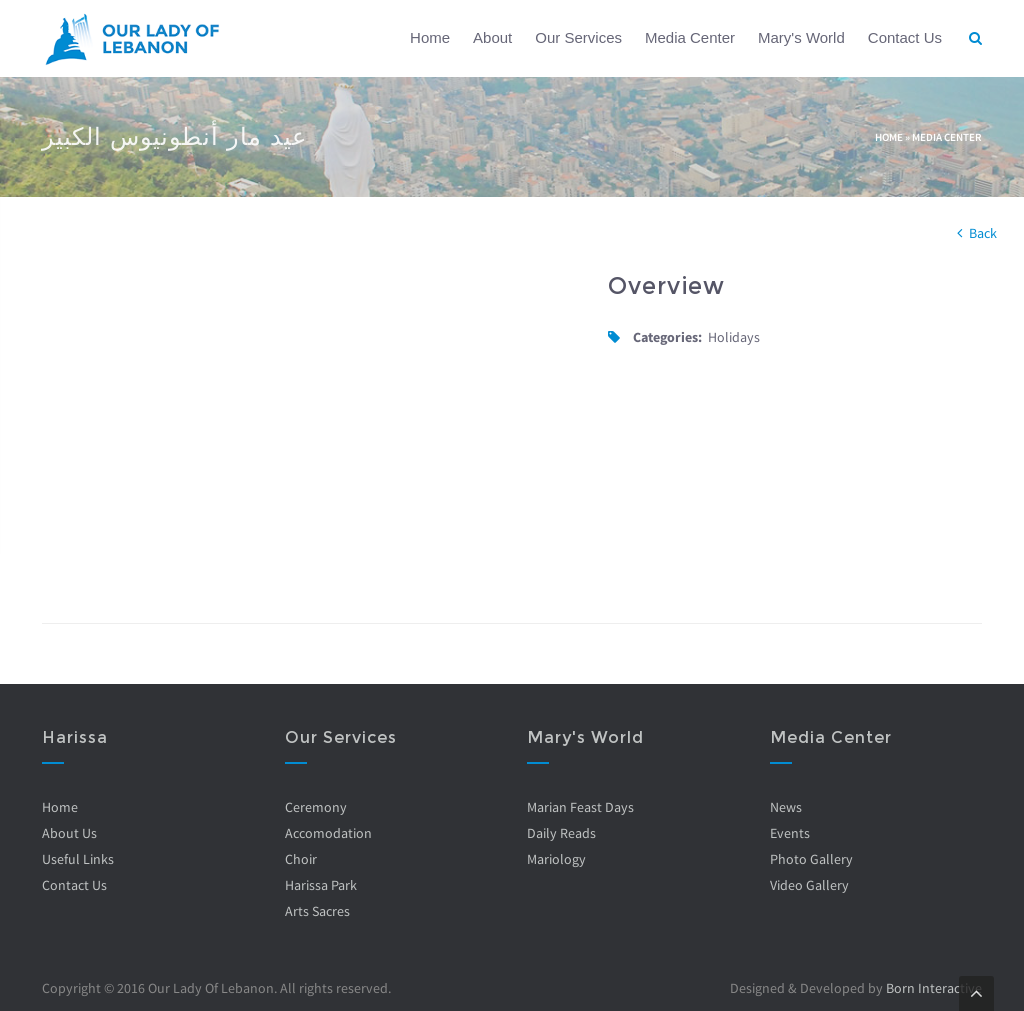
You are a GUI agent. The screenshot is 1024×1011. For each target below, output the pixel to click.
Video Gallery (809, 885)
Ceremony (316, 807)
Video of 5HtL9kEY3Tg (310, 422)
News (786, 807)
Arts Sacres (317, 911)
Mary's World (801, 37)
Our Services (578, 37)
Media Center (690, 37)
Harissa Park (321, 885)
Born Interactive (934, 988)
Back (983, 233)
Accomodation (328, 833)
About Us (69, 833)
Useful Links (78, 859)
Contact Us (905, 37)
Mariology (556, 859)
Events (790, 833)
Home (430, 37)
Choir (301, 859)
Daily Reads (561, 833)
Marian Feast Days (580, 807)
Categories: (667, 337)
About (492, 37)
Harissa (75, 737)
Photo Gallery (811, 859)
